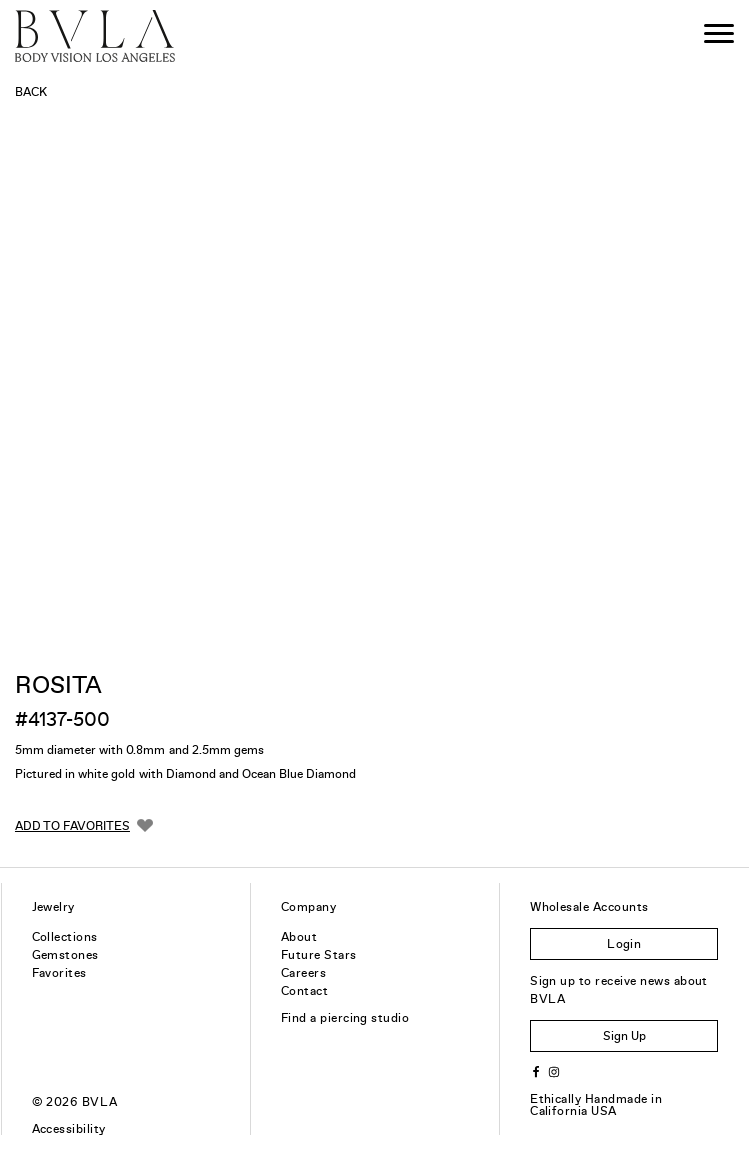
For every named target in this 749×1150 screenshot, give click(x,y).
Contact (304, 991)
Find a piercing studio (345, 1018)
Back (31, 92)
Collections (65, 937)
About (299, 937)
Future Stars (319, 955)
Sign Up (624, 1036)
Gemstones (65, 955)
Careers (303, 973)
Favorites (59, 973)
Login (624, 944)
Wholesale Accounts (589, 907)
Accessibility (69, 1129)
